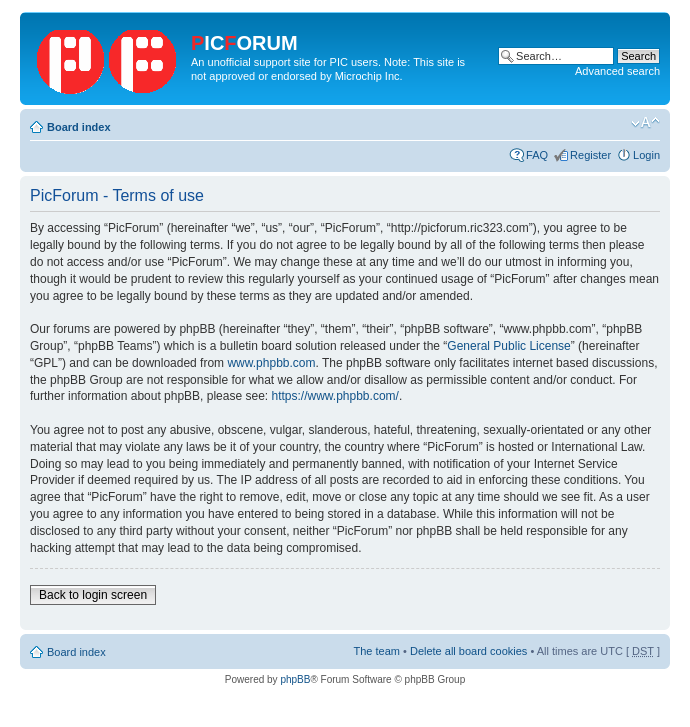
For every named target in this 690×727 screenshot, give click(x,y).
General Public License (508, 346)
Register (590, 155)
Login (646, 155)
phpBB (295, 679)
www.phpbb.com (271, 363)
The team (377, 651)
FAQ (537, 155)
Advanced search (617, 71)
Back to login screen (93, 595)
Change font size (645, 123)
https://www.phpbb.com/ (334, 396)
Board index (79, 127)
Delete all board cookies (468, 651)
